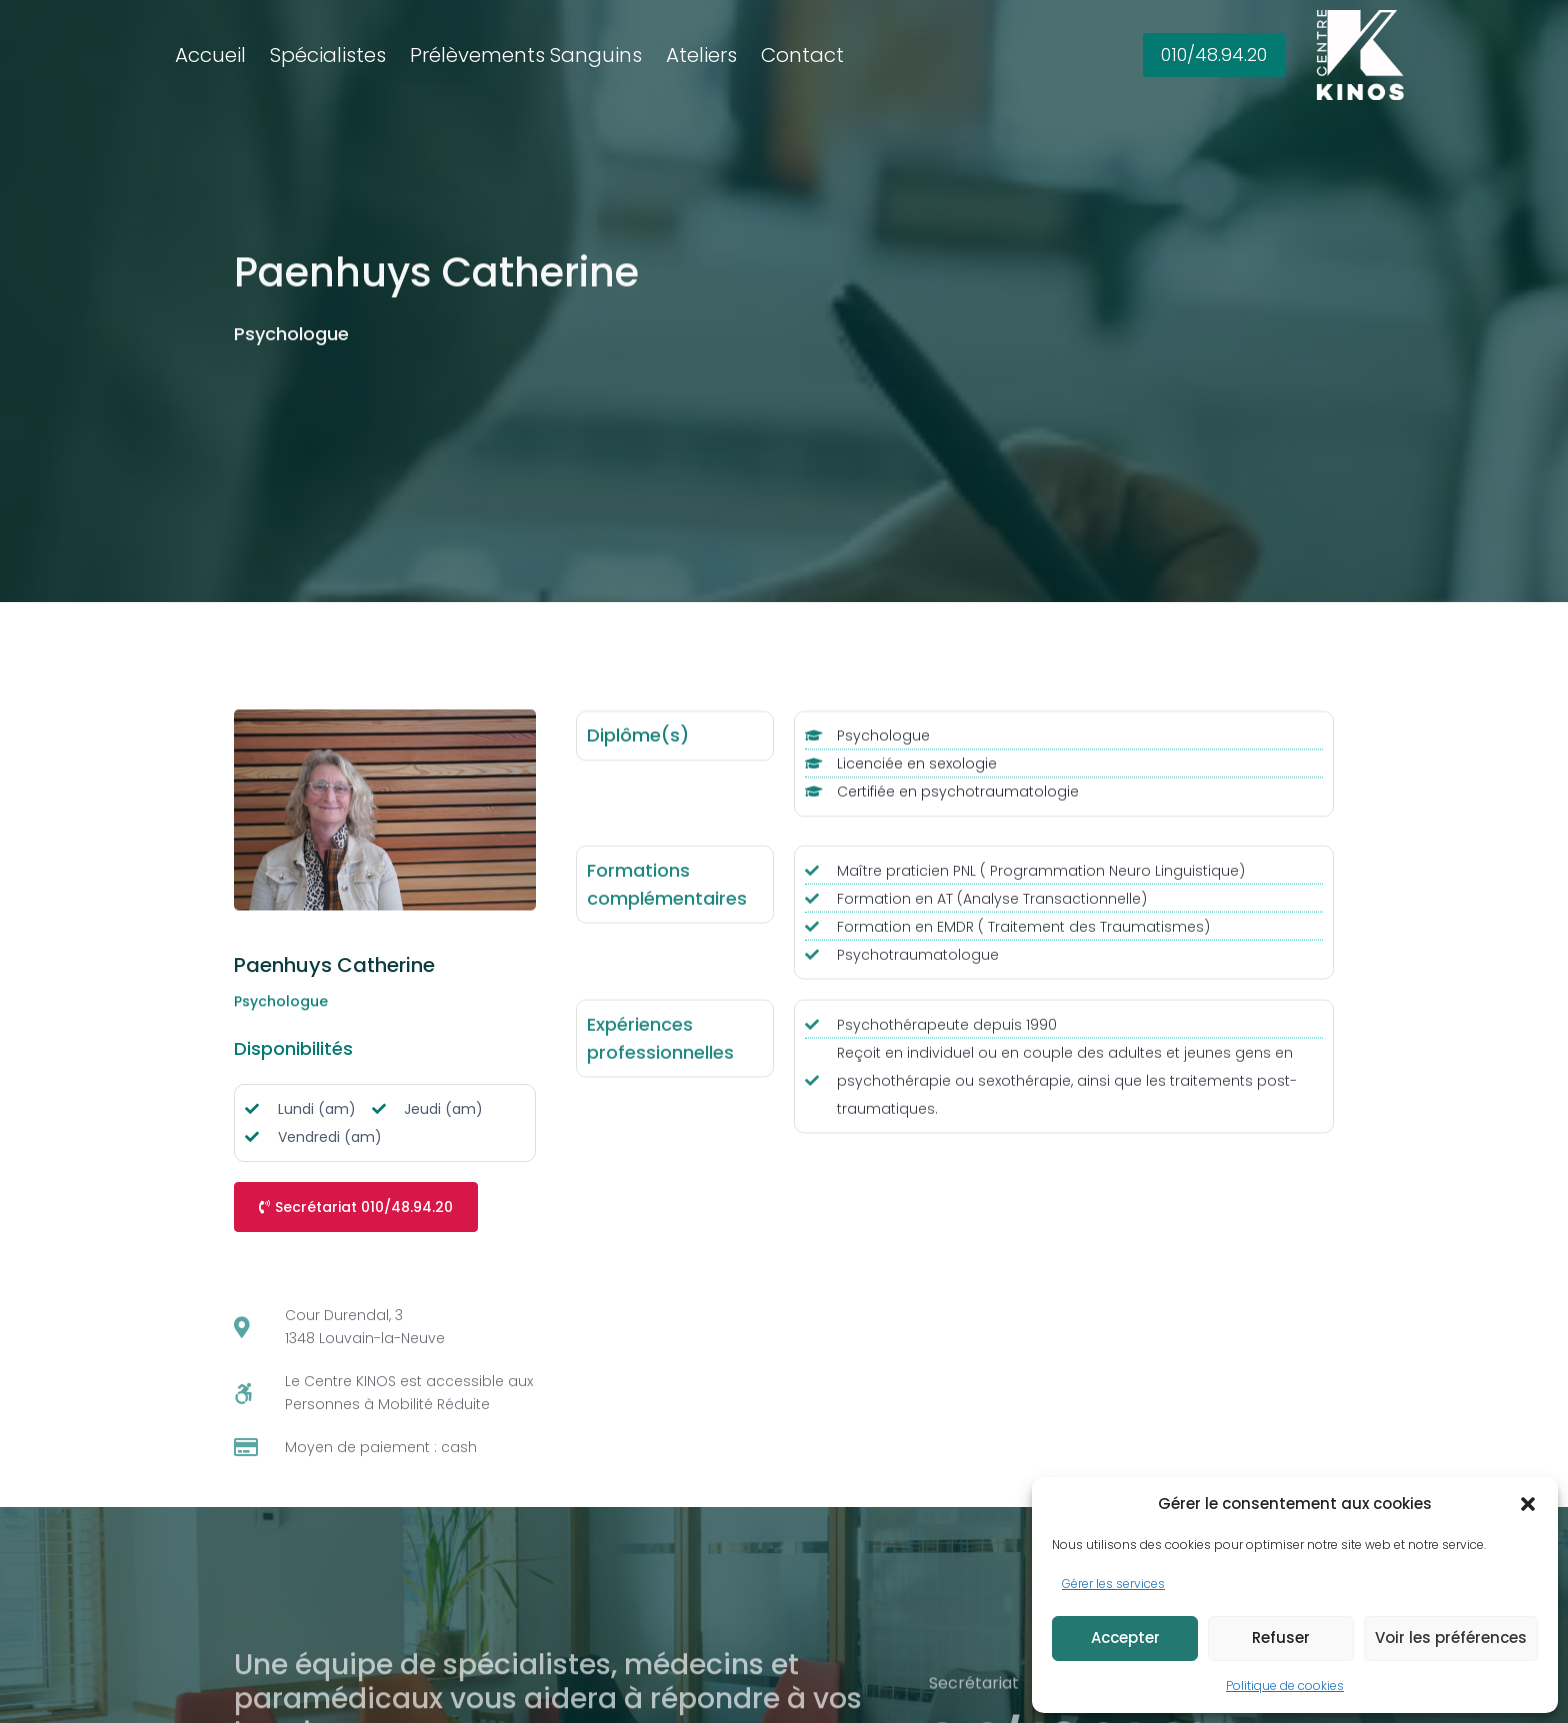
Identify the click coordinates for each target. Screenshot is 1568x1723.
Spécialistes (328, 55)
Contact (802, 55)
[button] (1528, 1504)
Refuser (1281, 1637)
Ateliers (701, 55)
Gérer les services (1113, 1583)
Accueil (210, 55)
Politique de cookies (1285, 1685)
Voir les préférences (1451, 1637)
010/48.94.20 (1214, 54)
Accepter (1125, 1637)
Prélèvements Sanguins (526, 55)
